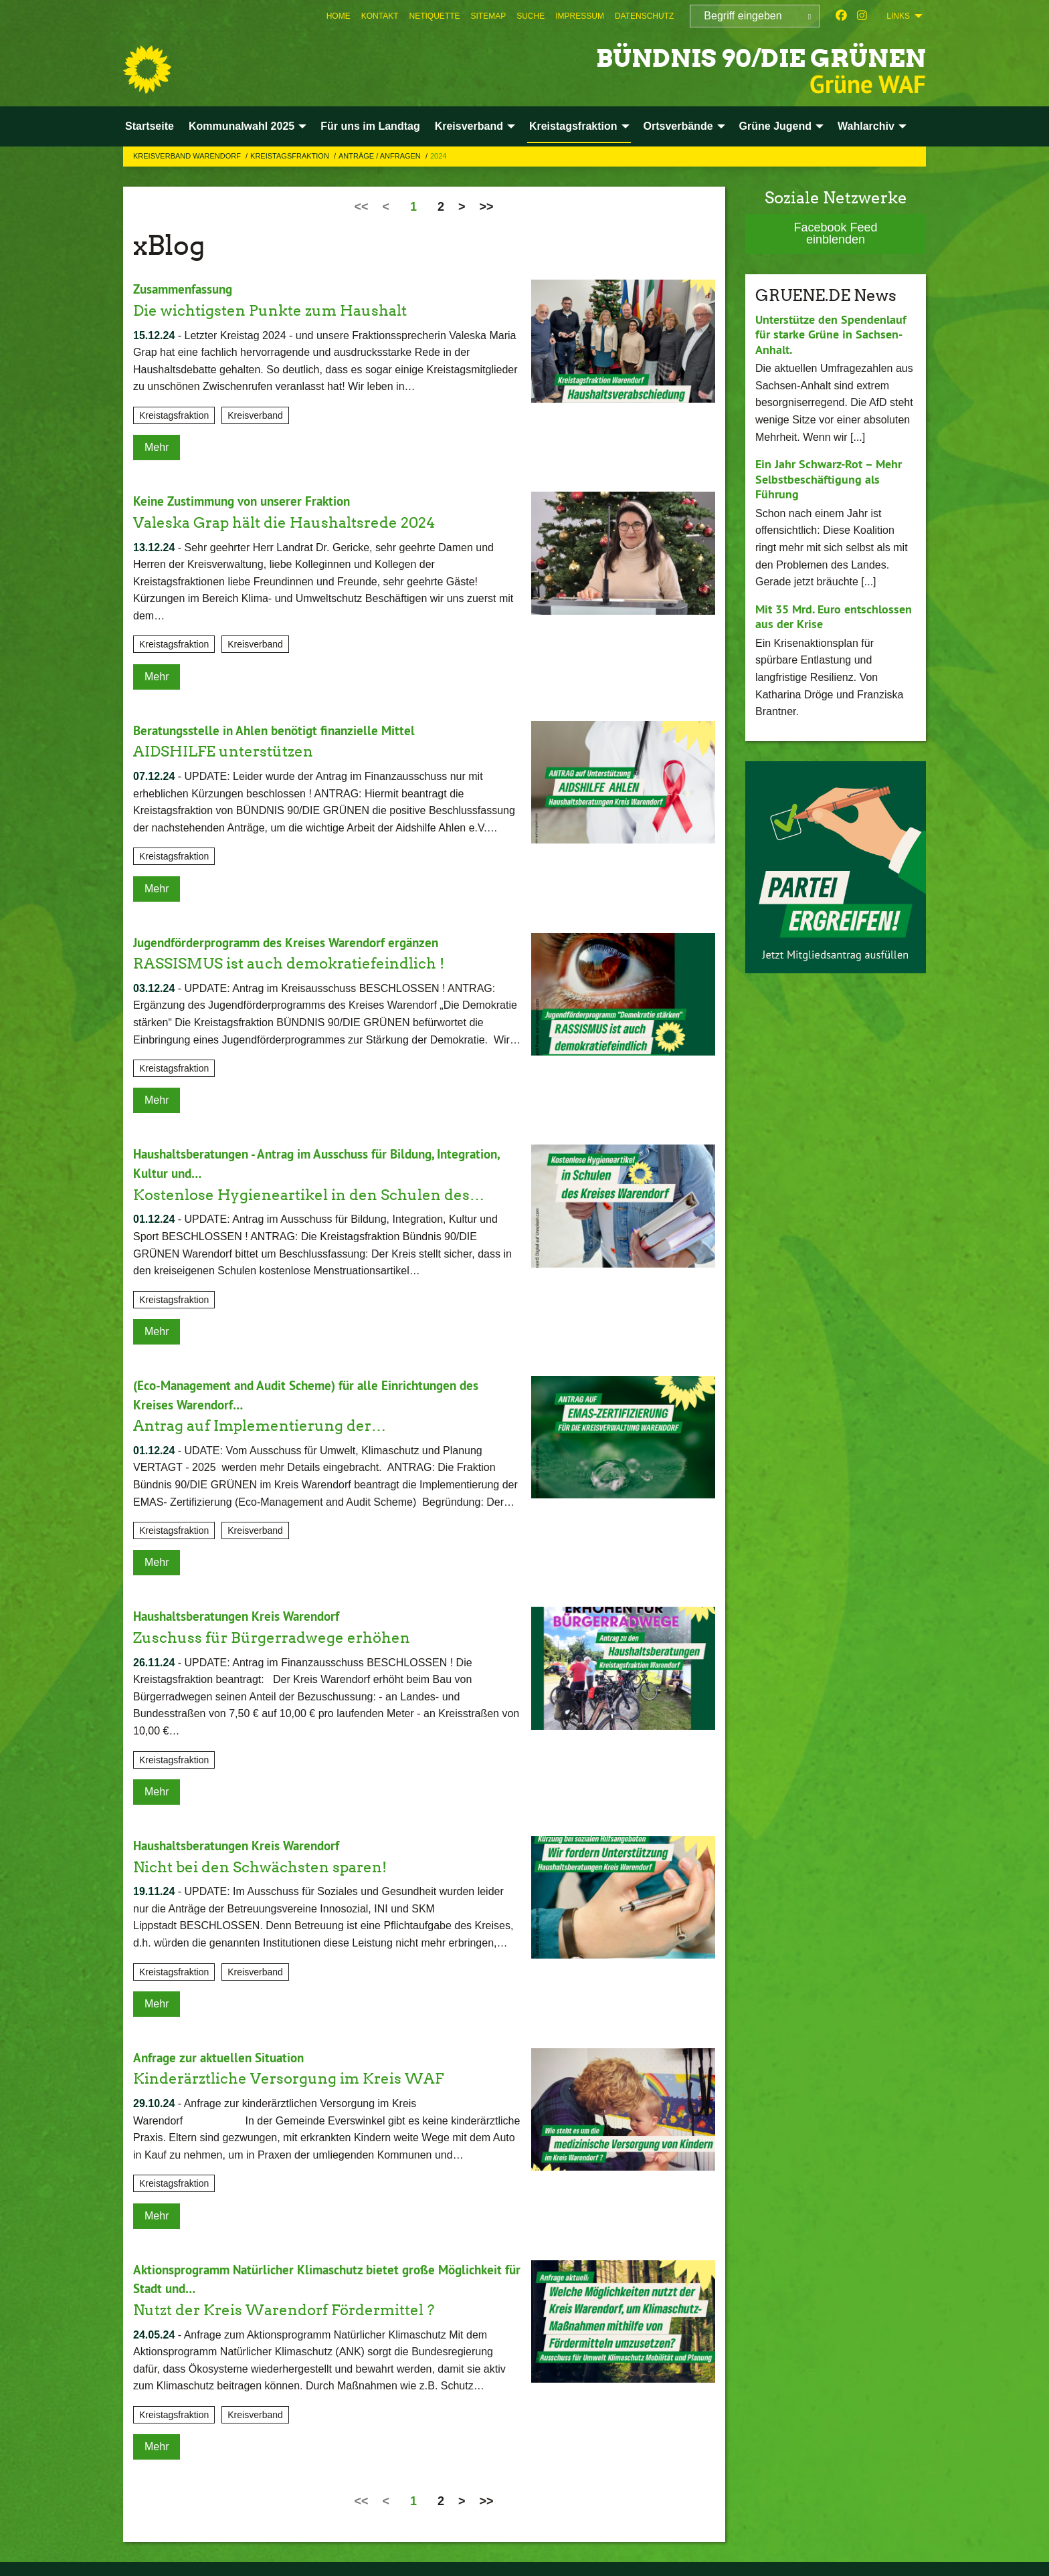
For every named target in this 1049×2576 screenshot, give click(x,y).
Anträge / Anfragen (381, 156)
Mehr (157, 447)
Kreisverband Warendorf (188, 156)
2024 (438, 156)
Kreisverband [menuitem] (469, 126)
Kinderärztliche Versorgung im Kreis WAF (301, 2073)
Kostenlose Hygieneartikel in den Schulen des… (322, 1191)
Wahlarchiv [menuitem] (866, 126)
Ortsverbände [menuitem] (678, 126)
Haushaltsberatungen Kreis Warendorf (241, 1612)
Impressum (579, 16)
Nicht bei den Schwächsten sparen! (270, 1862)
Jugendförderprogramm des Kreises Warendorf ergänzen (293, 940)
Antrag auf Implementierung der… (270, 1421)
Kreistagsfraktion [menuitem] (573, 126)
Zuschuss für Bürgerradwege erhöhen (282, 1633)
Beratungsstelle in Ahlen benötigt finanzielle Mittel (279, 729)
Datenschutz (644, 16)
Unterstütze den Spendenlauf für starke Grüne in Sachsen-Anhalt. (831, 334)
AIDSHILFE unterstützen (231, 749)
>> (487, 206)
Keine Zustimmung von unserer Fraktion (247, 501)
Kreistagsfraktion (290, 156)
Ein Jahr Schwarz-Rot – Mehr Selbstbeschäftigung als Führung (828, 479)
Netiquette (434, 16)
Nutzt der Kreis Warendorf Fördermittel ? (296, 2303)
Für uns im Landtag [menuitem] (369, 126)
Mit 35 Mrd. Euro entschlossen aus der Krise (833, 616)
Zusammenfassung (186, 289)
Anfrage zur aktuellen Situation (222, 2053)
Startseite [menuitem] (149, 126)
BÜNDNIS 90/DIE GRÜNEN (731, 56)
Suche (530, 16)
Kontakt (380, 16)
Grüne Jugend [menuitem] (775, 126)
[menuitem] (338, 16)
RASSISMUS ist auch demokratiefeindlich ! (301, 961)
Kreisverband (255, 414)
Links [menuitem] (898, 16)
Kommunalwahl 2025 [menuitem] (241, 126)
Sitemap (488, 16)
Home (338, 16)
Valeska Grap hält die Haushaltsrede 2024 (297, 521)
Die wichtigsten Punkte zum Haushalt (281, 309)
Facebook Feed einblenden (835, 233)
